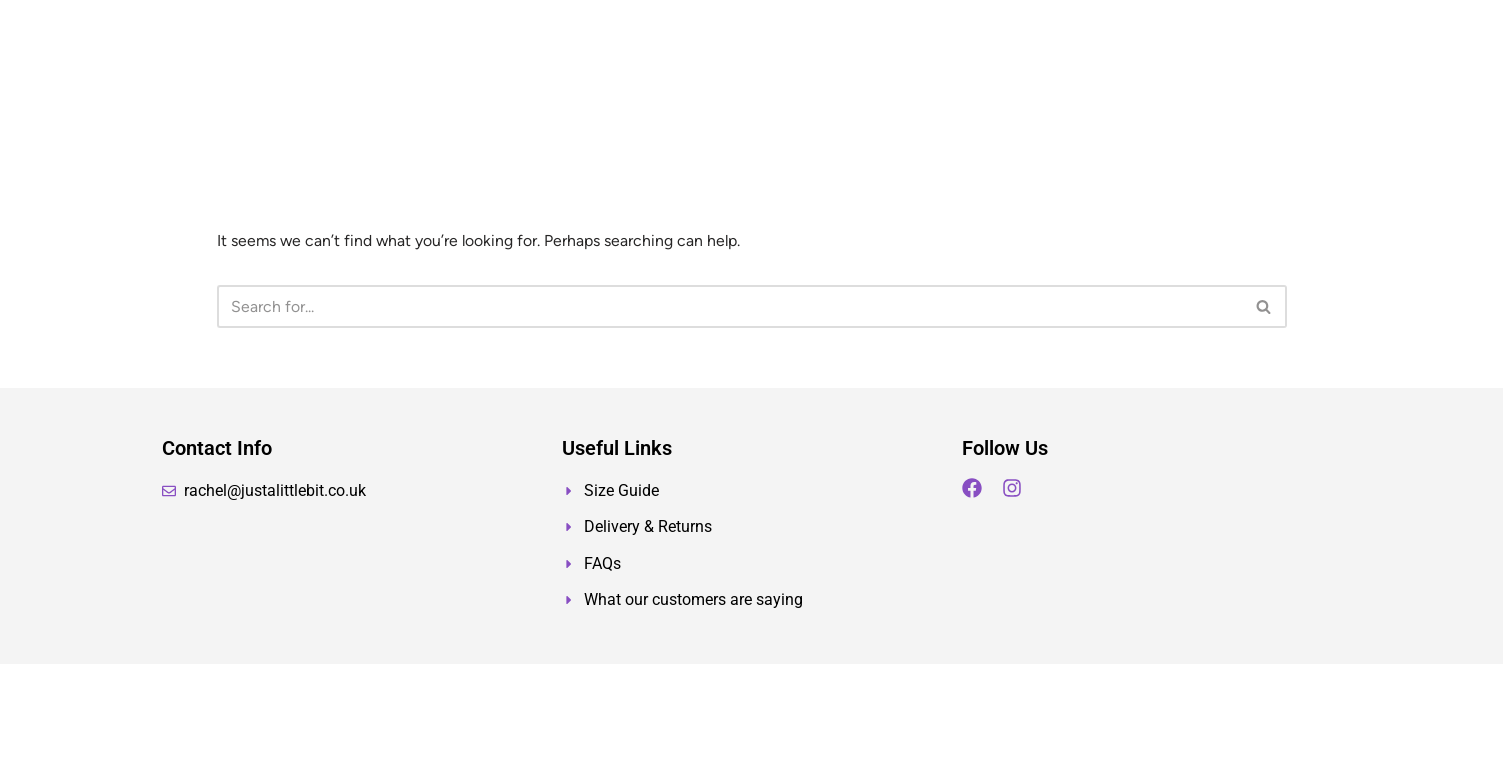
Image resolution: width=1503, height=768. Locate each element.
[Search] (729, 306)
